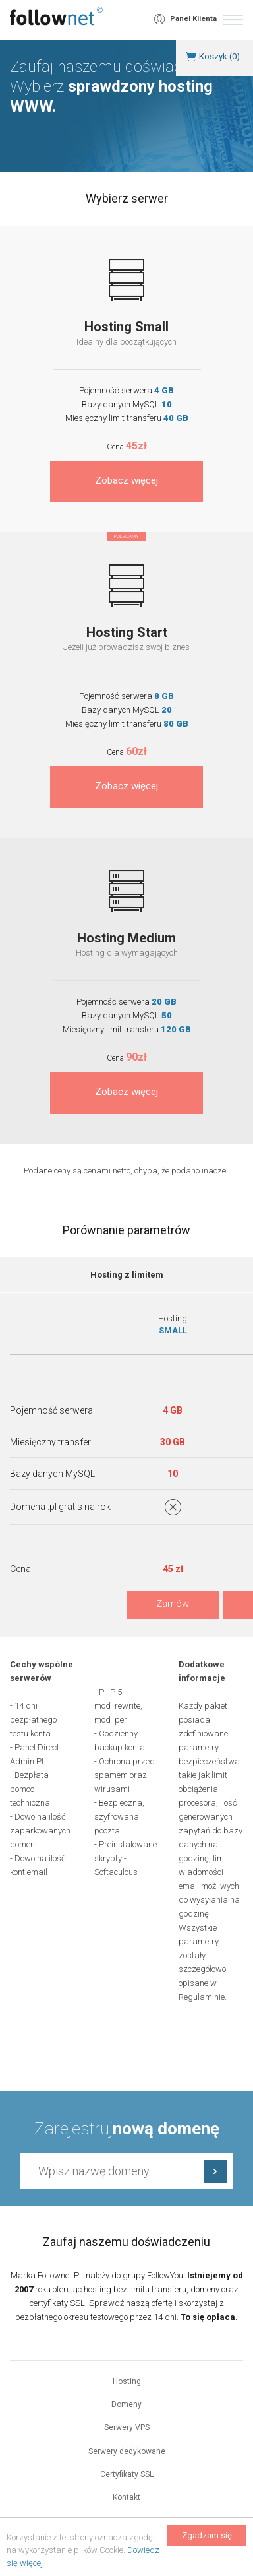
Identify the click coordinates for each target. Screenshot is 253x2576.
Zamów (172, 1604)
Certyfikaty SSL (127, 2474)
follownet (56, 16)
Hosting (127, 2381)
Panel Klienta (193, 19)
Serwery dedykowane (126, 2451)
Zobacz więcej (126, 480)
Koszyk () (219, 56)
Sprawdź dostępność (215, 2171)
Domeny (126, 2404)
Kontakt (126, 2497)
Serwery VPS (127, 2427)
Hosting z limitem (126, 1275)
